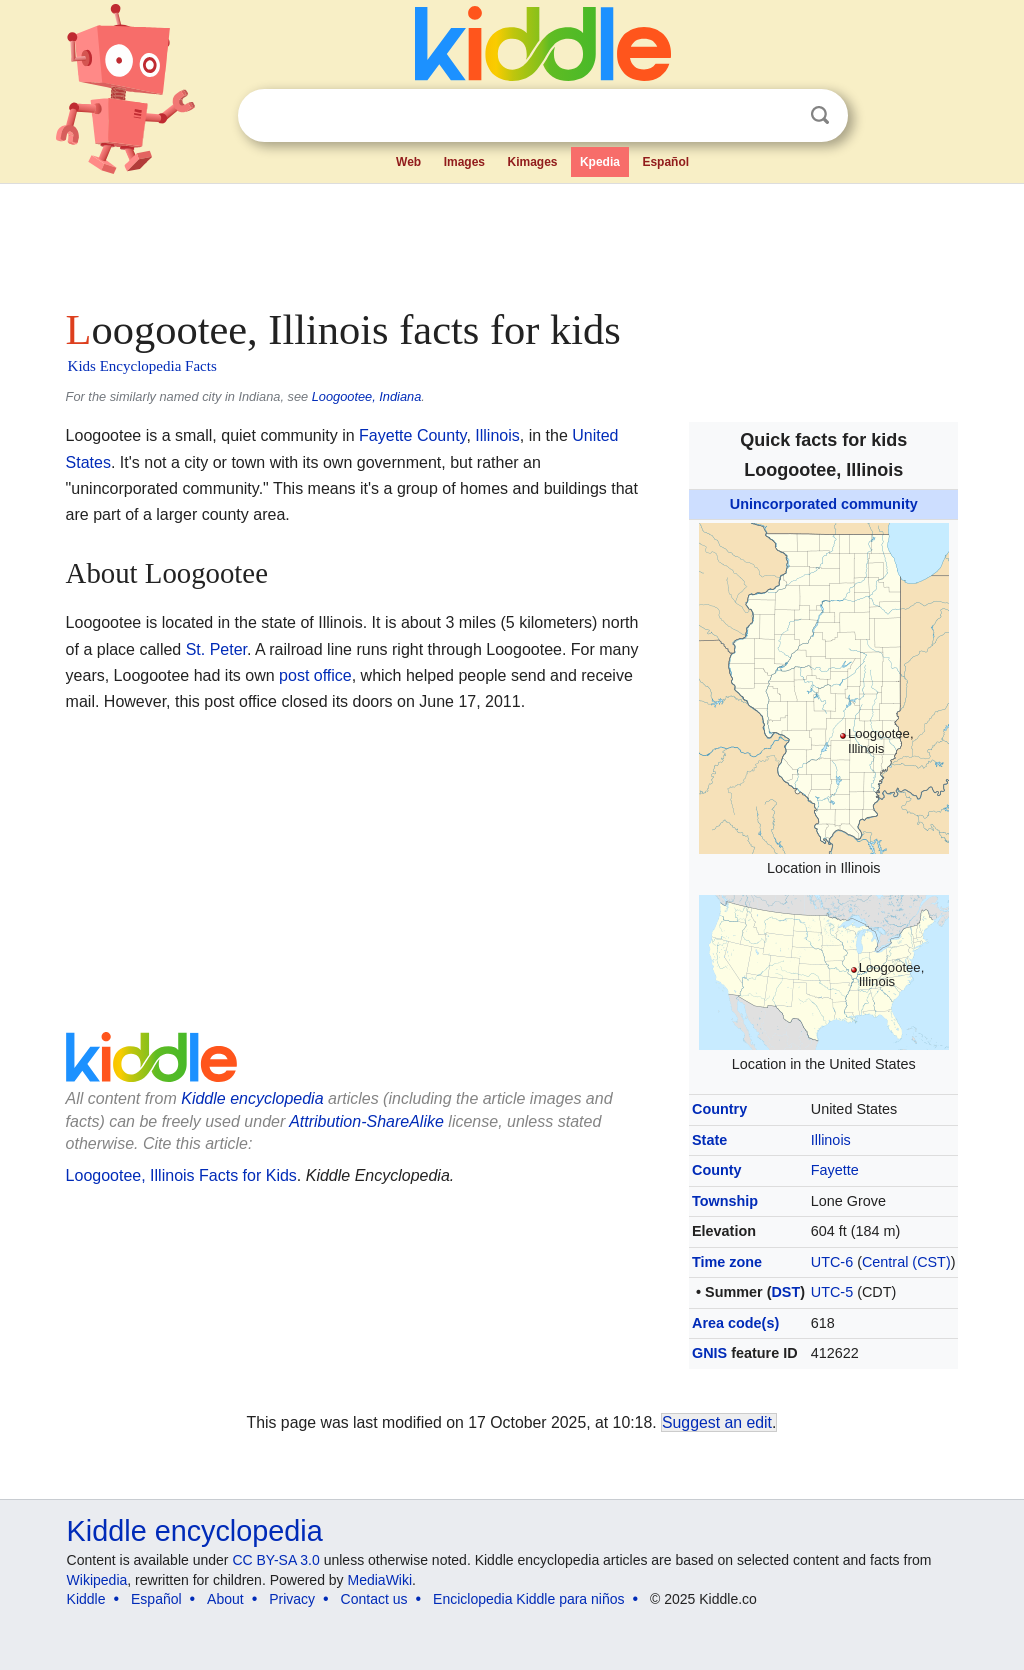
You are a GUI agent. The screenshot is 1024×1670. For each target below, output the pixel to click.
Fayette (835, 1170)
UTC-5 (832, 1292)
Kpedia (600, 162)
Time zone (727, 1262)
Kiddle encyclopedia (252, 1098)
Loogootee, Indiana (367, 396)
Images (464, 162)
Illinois (831, 1140)
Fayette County (412, 435)
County (717, 1170)
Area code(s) (735, 1323)
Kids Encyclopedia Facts (142, 366)
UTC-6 (832, 1262)
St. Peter (216, 649)
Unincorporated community (824, 504)
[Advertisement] (511, 240)
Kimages (532, 162)
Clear (779, 116)
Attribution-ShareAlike (366, 1121)
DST (785, 1292)
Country (719, 1109)
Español (665, 162)
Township (725, 1201)
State (709, 1140)
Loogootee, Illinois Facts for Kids (181, 1175)
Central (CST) (906, 1262)
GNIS (709, 1353)
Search (820, 115)
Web (408, 162)
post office (315, 675)
